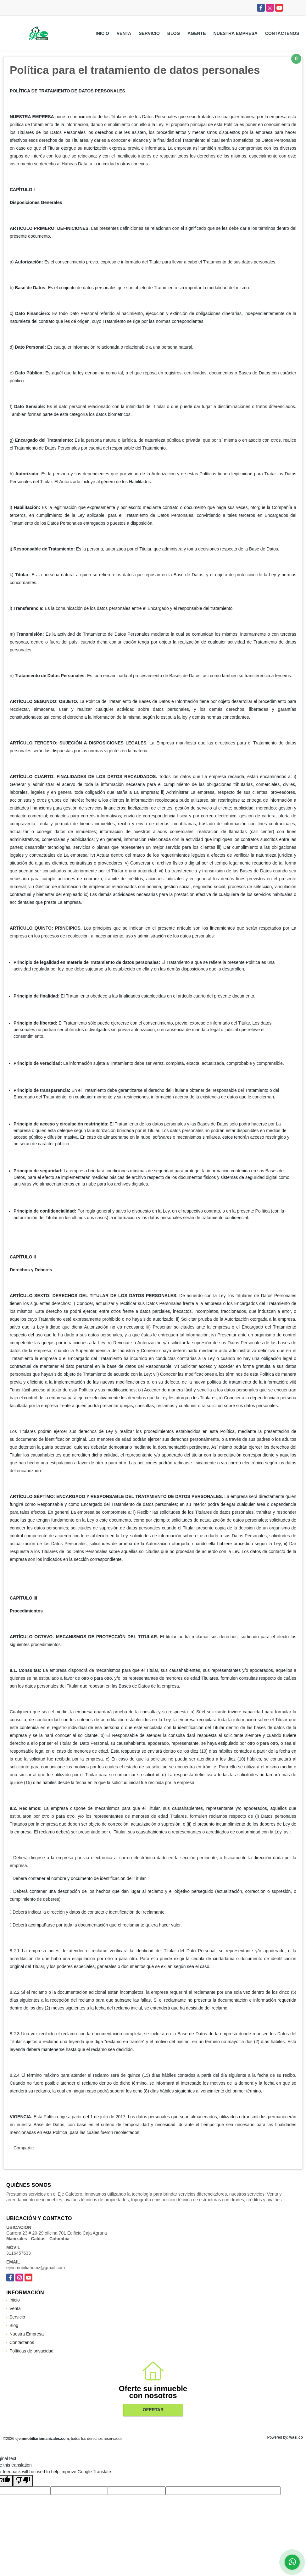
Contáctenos (282, 33)
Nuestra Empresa (236, 33)
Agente (196, 33)
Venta (124, 33)
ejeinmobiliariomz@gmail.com (35, 2267)
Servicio (149, 33)
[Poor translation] (23, 2480)
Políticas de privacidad (31, 2350)
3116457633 (18, 2253)
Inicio (102, 33)
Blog (173, 33)
